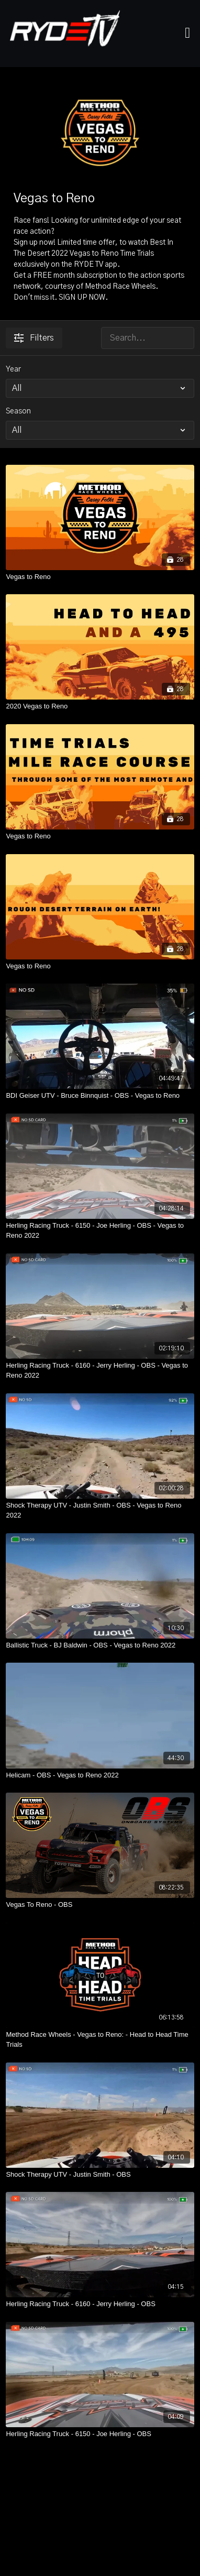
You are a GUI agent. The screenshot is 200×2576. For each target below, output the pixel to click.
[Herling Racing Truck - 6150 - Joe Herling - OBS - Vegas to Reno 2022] (100, 1230)
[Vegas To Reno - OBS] (100, 1905)
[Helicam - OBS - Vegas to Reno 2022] (100, 1775)
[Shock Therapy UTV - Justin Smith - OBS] (100, 2174)
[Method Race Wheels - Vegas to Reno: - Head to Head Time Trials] (100, 2039)
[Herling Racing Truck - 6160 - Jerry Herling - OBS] (100, 2304)
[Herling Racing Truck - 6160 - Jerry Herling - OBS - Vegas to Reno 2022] (100, 1370)
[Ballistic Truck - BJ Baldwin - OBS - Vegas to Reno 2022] (100, 1645)
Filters (34, 338)
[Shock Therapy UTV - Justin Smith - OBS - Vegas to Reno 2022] (100, 1510)
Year (13, 369)
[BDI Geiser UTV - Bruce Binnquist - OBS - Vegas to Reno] (100, 1095)
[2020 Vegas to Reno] (100, 706)
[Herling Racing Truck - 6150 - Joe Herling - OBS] (100, 2434)
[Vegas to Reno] (100, 577)
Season (18, 411)
